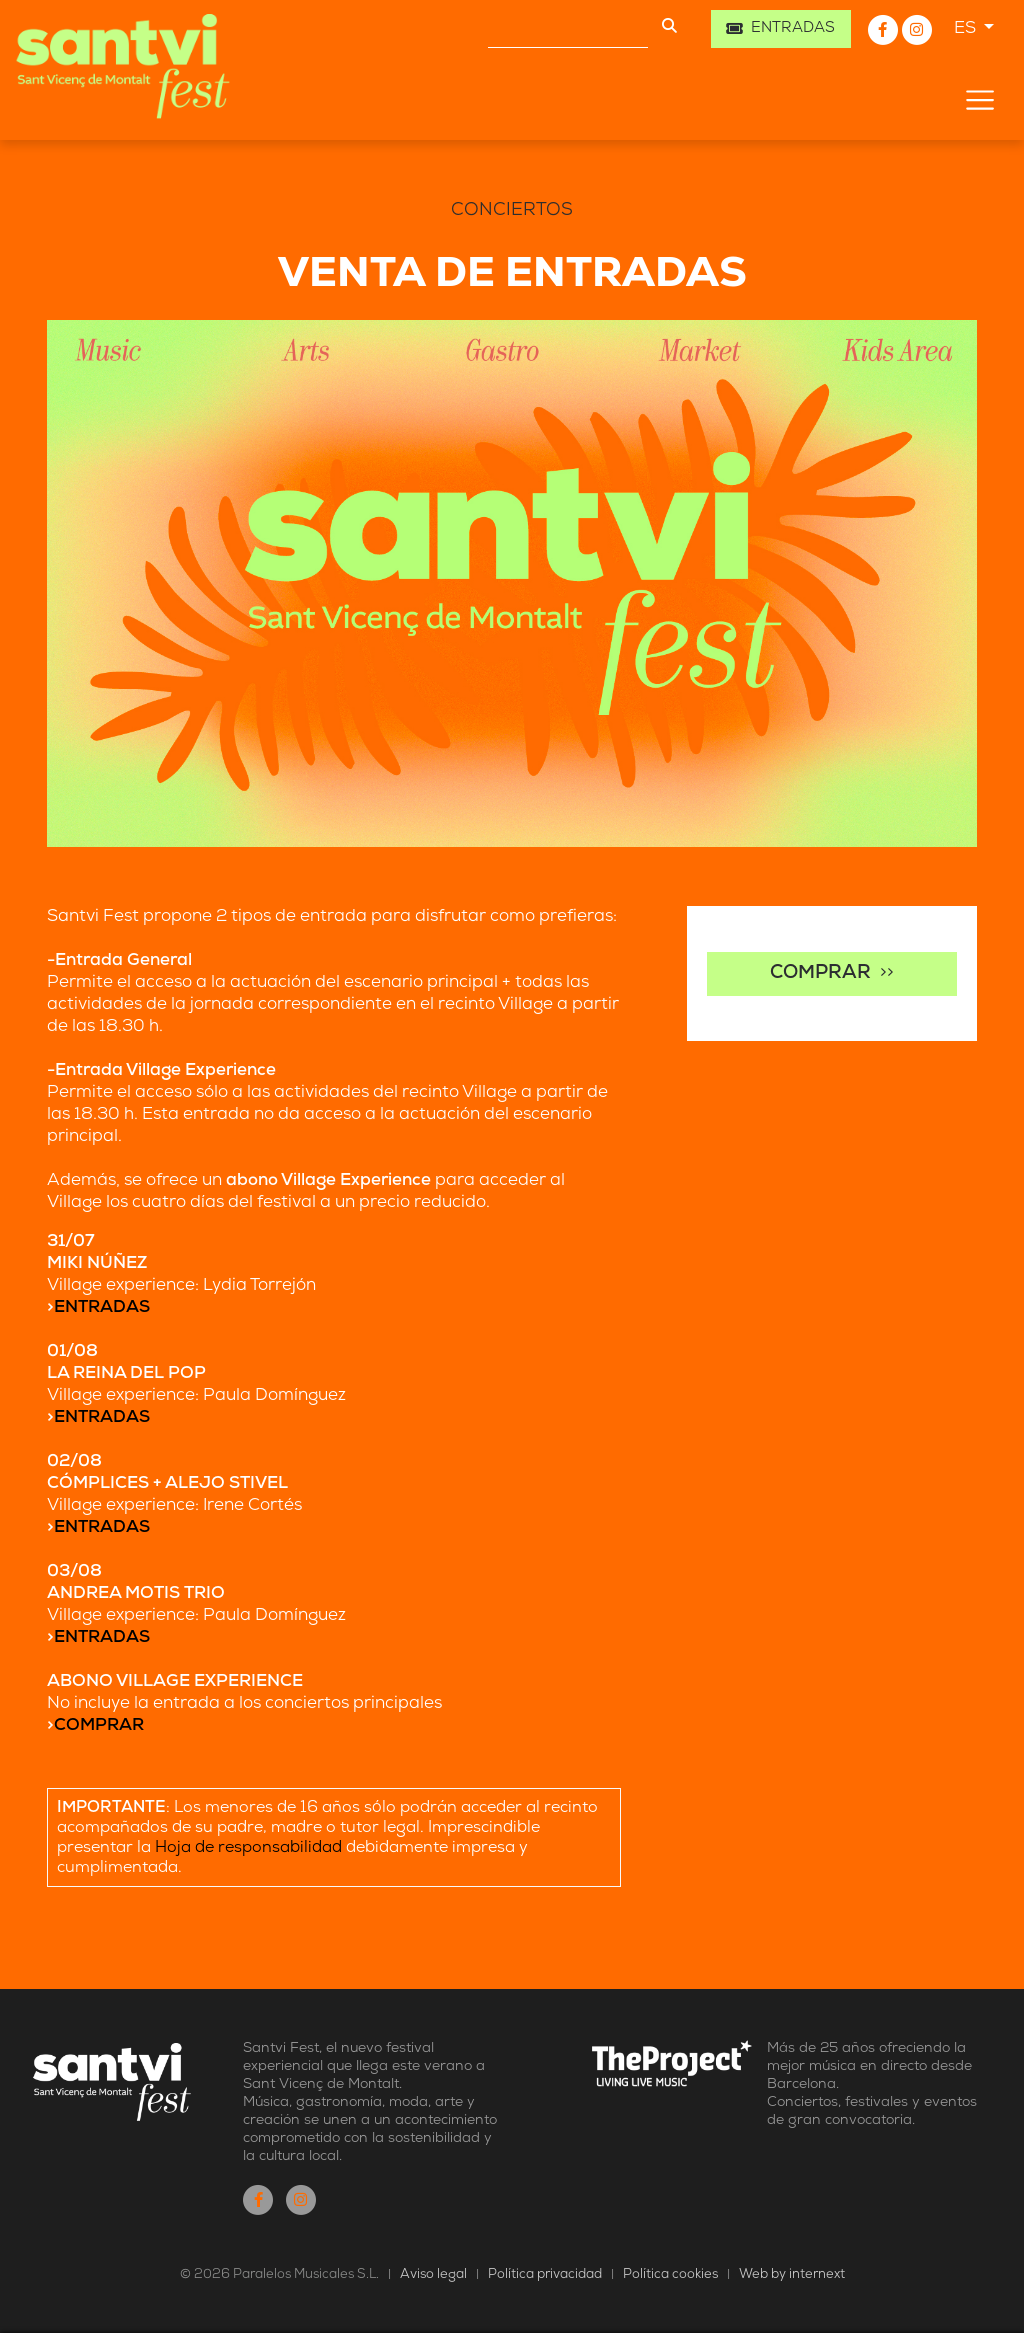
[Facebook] (885, 29)
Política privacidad (545, 2274)
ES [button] (967, 28)
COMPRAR (99, 1725)
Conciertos (512, 210)
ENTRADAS (102, 1307)
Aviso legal (433, 2274)
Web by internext (792, 2274)
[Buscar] (568, 29)
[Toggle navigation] (979, 99)
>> (832, 973)
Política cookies (672, 2274)
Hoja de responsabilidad (248, 1848)
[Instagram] (917, 29)
